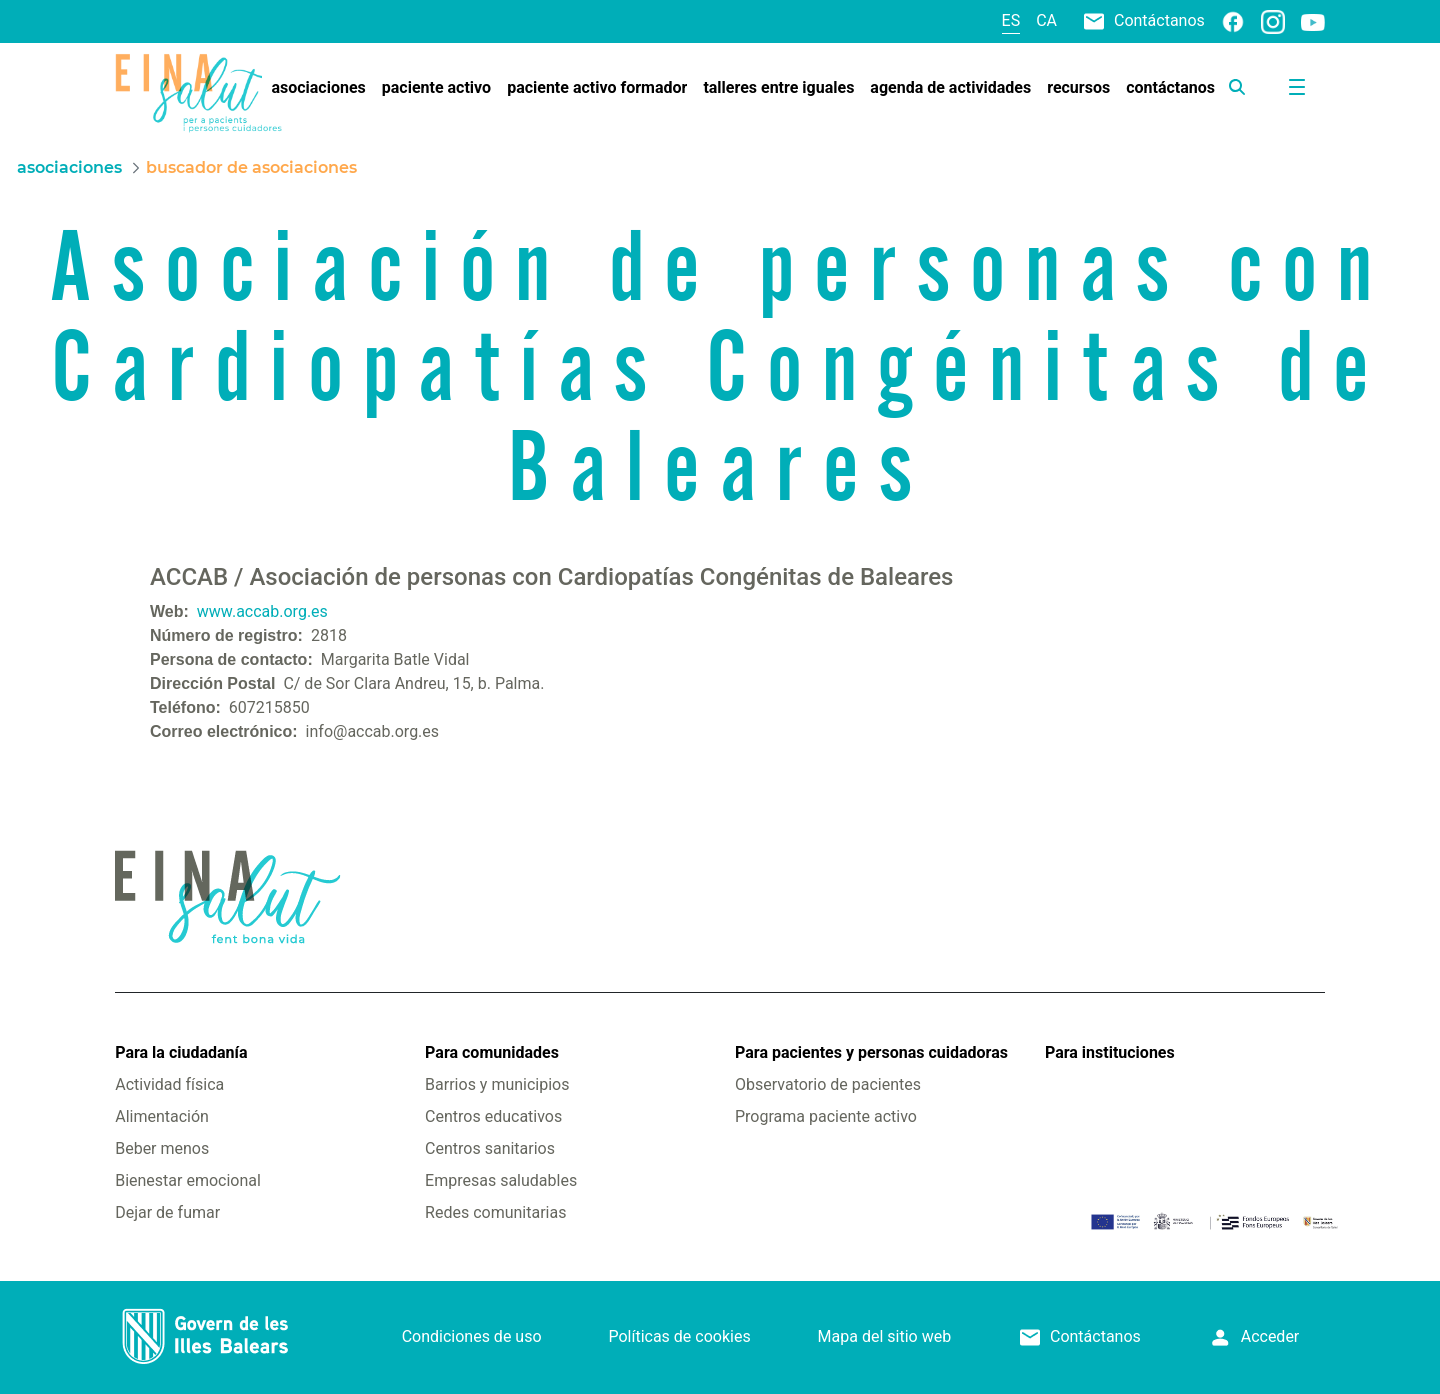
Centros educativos (493, 1116)
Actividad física (169, 1084)
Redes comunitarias (495, 1212)
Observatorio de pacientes (828, 1084)
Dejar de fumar (167, 1212)
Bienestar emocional (188, 1180)
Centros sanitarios (490, 1148)
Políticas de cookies (679, 1336)
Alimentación (162, 1116)
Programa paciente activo (826, 1116)
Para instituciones (1110, 1052)
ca (1046, 20)
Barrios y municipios (497, 1084)
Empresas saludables (501, 1180)
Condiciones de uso (472, 1336)
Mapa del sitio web (885, 1336)
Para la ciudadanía (181, 1052)
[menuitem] (318, 88)
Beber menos (162, 1148)
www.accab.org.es (262, 611)
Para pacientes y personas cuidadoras (871, 1052)
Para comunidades (492, 1052)
